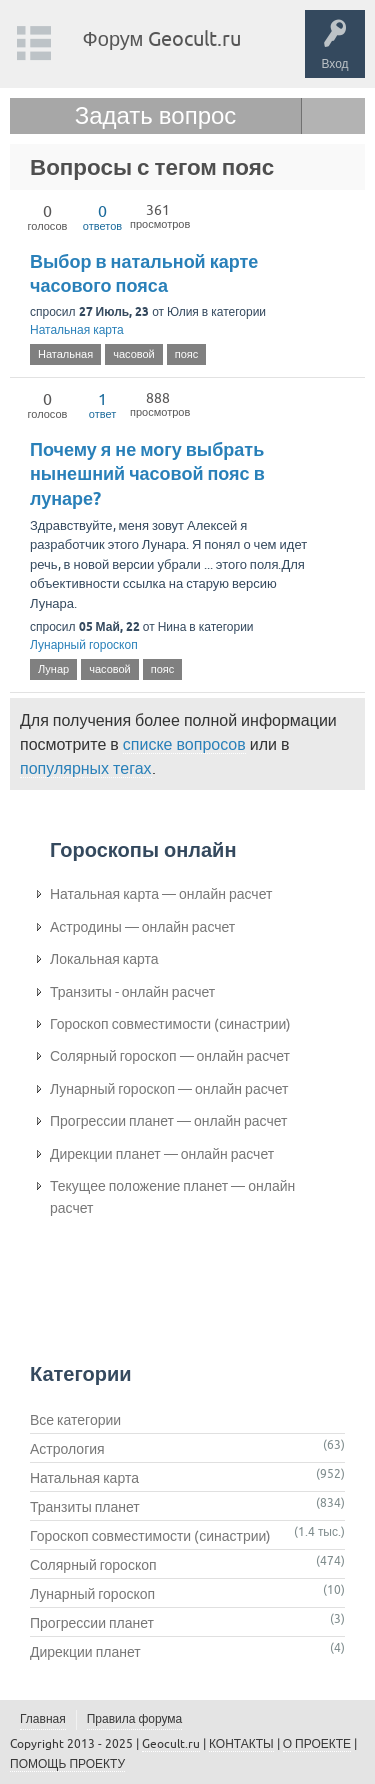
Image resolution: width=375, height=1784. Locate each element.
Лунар (53, 669)
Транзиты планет (85, 1507)
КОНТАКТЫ (241, 1744)
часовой (134, 354)
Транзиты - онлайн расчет (132, 992)
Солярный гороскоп (93, 1565)
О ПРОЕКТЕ (317, 1744)
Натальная (65, 354)
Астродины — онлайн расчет (142, 927)
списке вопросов (184, 744)
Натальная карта (77, 330)
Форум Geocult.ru (162, 38)
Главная (43, 1719)
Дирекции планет (85, 1652)
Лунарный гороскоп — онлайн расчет (169, 1089)
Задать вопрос (156, 115)
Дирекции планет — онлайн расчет (162, 1154)
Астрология (67, 1449)
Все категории (75, 1420)
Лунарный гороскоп (84, 645)
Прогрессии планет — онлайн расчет (168, 1121)
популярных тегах (86, 768)
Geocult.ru (171, 1744)
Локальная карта (104, 959)
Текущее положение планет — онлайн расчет (172, 1197)
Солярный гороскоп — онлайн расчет (170, 1056)
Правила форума (135, 1719)
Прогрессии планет (92, 1623)
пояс (187, 354)
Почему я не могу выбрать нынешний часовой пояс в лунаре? (147, 474)
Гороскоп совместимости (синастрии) (170, 1024)
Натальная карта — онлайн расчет (161, 894)
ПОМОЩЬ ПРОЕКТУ (67, 1764)
